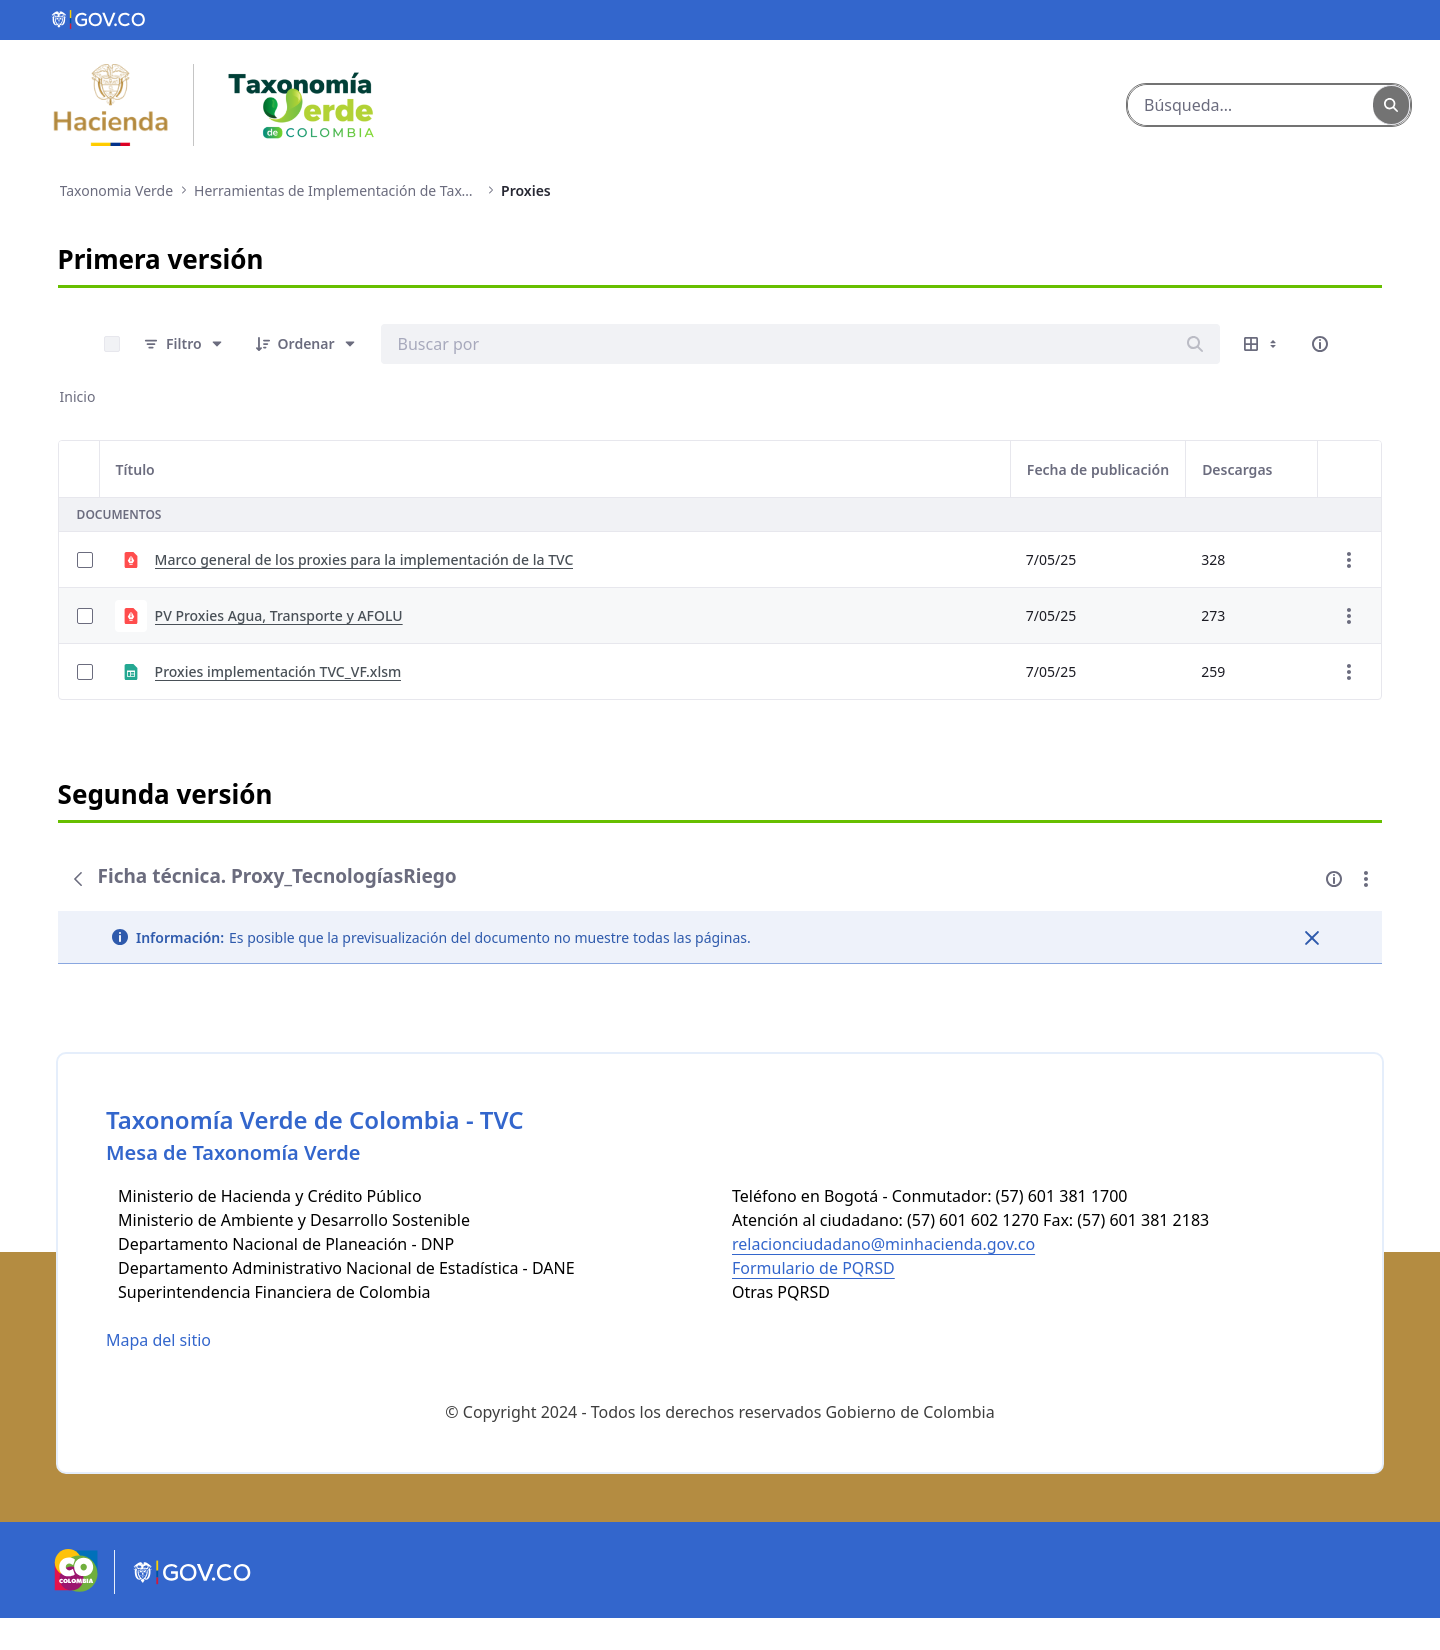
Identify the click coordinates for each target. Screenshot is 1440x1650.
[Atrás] (78, 879)
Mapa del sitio (158, 1372)
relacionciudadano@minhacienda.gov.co (883, 1276)
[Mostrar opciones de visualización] (1262, 344)
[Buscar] (1250, 105)
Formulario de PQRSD (813, 1300)
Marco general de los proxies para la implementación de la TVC (364, 559)
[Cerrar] (1312, 938)
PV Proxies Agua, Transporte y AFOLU (279, 615)
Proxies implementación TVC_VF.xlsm (278, 671)
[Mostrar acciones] (1349, 560)
